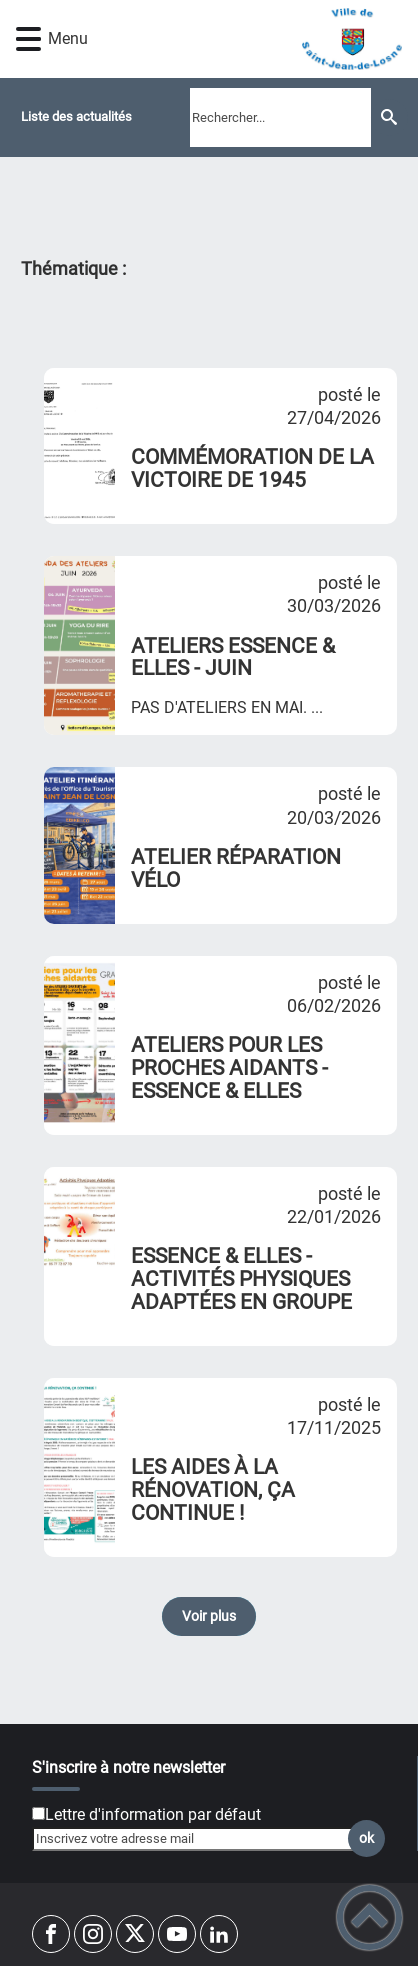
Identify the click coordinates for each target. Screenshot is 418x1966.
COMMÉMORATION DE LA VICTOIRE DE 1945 (252, 468)
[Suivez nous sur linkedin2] (219, 1934)
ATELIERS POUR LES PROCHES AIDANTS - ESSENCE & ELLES (229, 1068)
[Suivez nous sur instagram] (93, 1934)
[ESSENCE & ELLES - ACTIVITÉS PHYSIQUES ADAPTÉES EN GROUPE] (79, 1256)
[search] (280, 117)
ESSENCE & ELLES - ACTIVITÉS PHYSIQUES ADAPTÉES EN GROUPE (241, 1279)
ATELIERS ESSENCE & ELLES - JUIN (233, 657)
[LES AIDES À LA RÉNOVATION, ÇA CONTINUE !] (79, 1467)
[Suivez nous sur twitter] (135, 1934)
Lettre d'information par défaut (153, 1814)
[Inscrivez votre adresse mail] (200, 1839)
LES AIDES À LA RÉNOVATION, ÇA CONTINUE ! (213, 1490)
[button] (28, 39)
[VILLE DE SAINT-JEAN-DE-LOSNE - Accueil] (241, 39)
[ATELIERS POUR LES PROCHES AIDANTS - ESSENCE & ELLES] (79, 1045)
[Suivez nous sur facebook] (51, 1934)
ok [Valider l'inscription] (366, 1838)
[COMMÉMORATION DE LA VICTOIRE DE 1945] (79, 446)
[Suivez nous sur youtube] (177, 1934)
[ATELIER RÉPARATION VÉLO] (79, 845)
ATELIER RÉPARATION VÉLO (236, 868)
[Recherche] (389, 117)
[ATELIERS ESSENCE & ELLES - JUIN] (79, 645)
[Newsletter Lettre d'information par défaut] (38, 1813)
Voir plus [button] (209, 1616)
